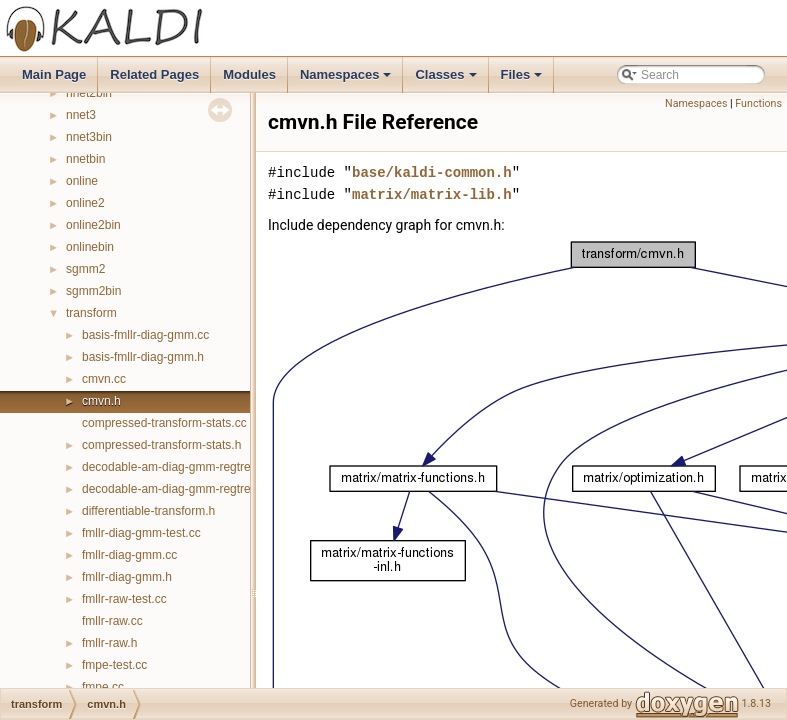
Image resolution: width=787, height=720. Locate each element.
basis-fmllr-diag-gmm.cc (145, 335)
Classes (447, 80)
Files (523, 80)
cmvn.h (101, 401)
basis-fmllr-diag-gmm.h (143, 357)
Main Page (54, 74)
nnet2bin (89, 93)
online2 (85, 203)
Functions (758, 103)
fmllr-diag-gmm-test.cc (141, 533)
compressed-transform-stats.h (161, 445)
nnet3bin (89, 137)
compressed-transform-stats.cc (164, 423)
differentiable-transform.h (148, 511)
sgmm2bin (93, 291)
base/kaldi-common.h (432, 172)
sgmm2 (85, 269)
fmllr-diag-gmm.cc (129, 555)
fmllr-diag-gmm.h (127, 577)
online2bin (93, 225)
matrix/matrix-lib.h (432, 194)
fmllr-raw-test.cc (124, 599)
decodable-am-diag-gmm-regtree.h (174, 489)
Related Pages (154, 74)
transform (91, 313)
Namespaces (347, 80)
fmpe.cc (103, 687)
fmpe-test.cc (114, 665)
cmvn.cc (104, 379)
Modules (249, 74)
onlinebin (90, 247)
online (82, 181)
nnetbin (85, 159)
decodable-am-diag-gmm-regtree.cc (177, 467)
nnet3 (81, 115)
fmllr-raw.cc (112, 621)
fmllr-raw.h (109, 643)
